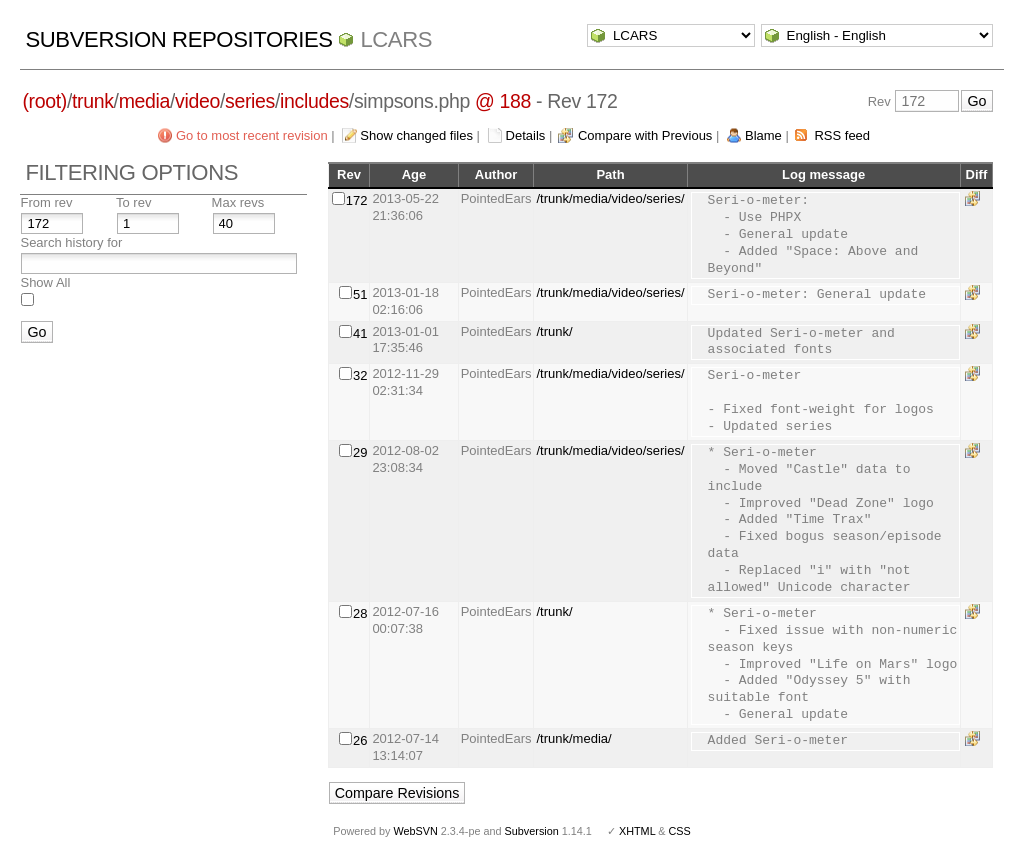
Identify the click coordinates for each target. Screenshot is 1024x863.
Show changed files (416, 135)
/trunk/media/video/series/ (610, 198)
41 (360, 333)
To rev (133, 202)
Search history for (71, 242)
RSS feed (842, 135)
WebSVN (415, 831)
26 (360, 740)
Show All (45, 282)
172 (357, 200)
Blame (763, 135)
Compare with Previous (645, 135)
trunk (93, 101)
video (197, 101)
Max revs (238, 202)
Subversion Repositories (178, 39)
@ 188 (503, 101)
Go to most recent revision (252, 135)
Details (526, 135)
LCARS (396, 39)
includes (314, 101)
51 (360, 294)
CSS (680, 831)
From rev (46, 202)
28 (360, 613)
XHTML (637, 831)
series (250, 101)
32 (360, 375)
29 (360, 452)
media (144, 101)
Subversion (532, 831)
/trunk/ (554, 331)
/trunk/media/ (573, 738)
